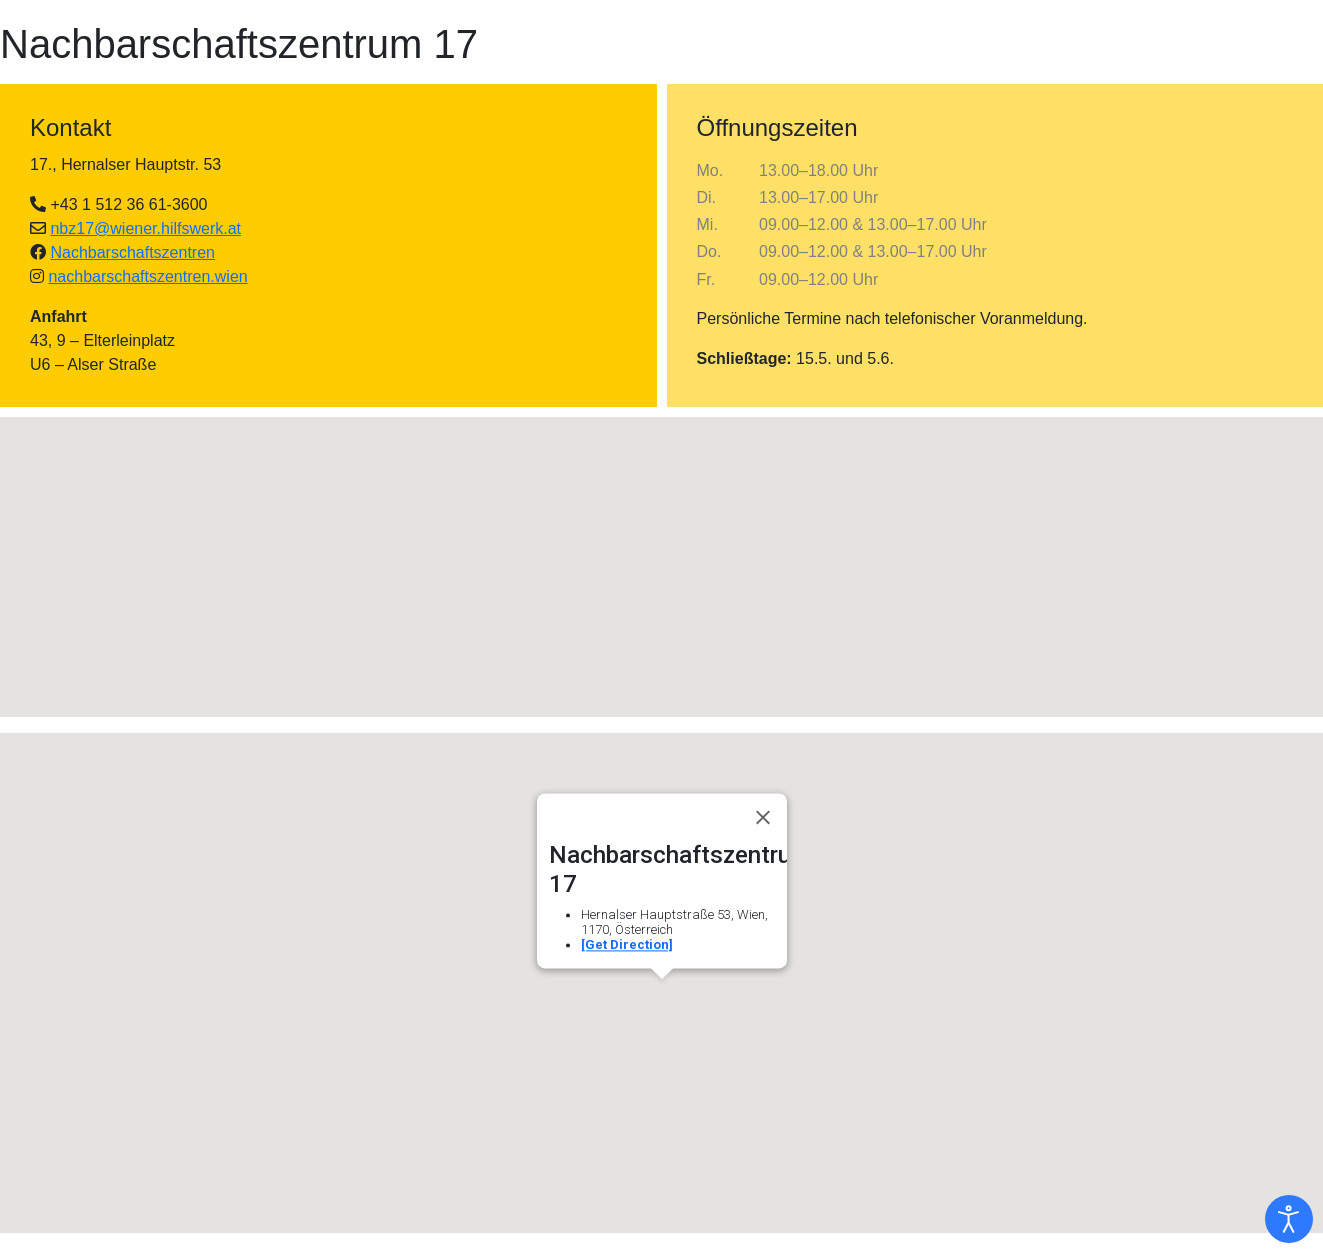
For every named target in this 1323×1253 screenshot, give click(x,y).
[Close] (763, 817)
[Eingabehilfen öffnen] (1289, 1219)
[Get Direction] (627, 944)
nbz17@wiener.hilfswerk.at (145, 228)
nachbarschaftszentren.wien (147, 276)
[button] (662, 548)
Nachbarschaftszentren (132, 252)
